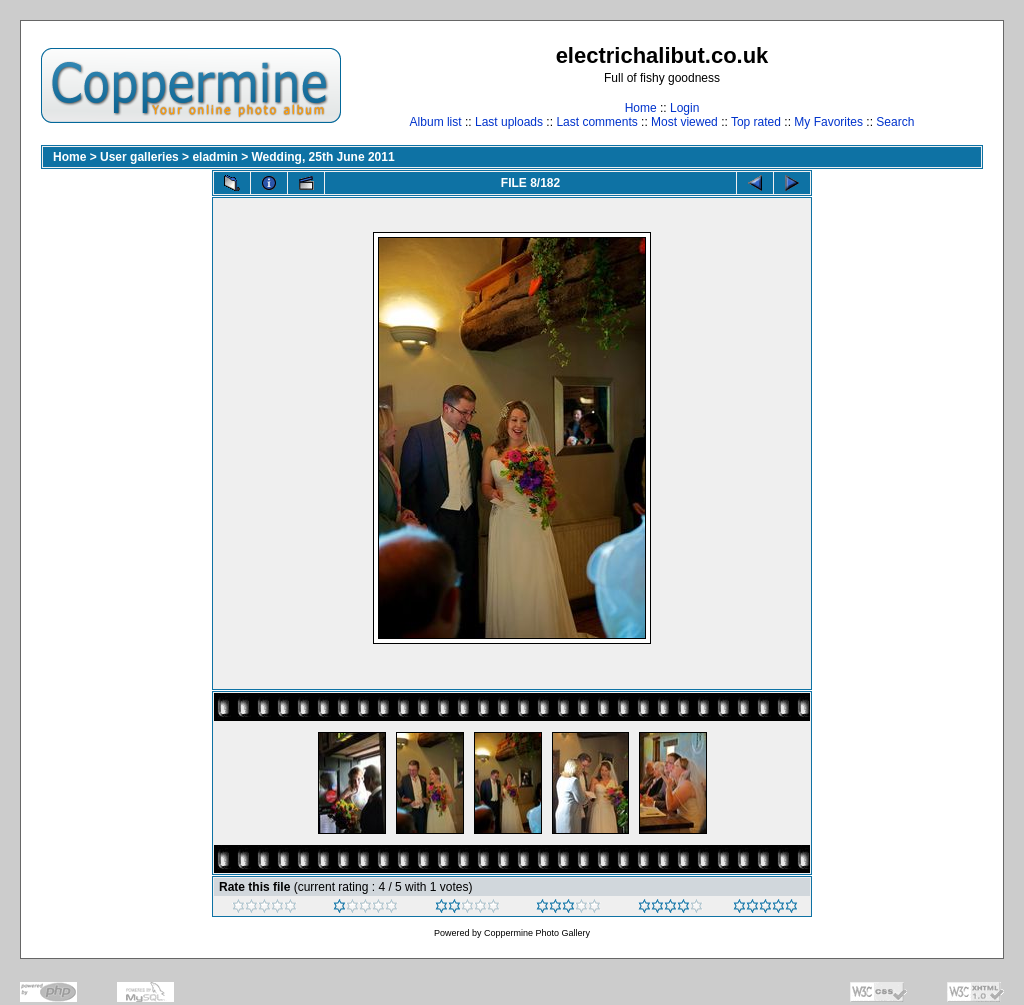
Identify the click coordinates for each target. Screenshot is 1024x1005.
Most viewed (684, 122)
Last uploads (509, 122)
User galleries (139, 157)
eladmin (214, 157)
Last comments (596, 122)
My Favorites (828, 122)
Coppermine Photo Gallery (537, 933)
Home (641, 108)
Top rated (756, 122)
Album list (436, 122)
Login (684, 108)
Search (895, 122)
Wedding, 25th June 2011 (322, 157)
